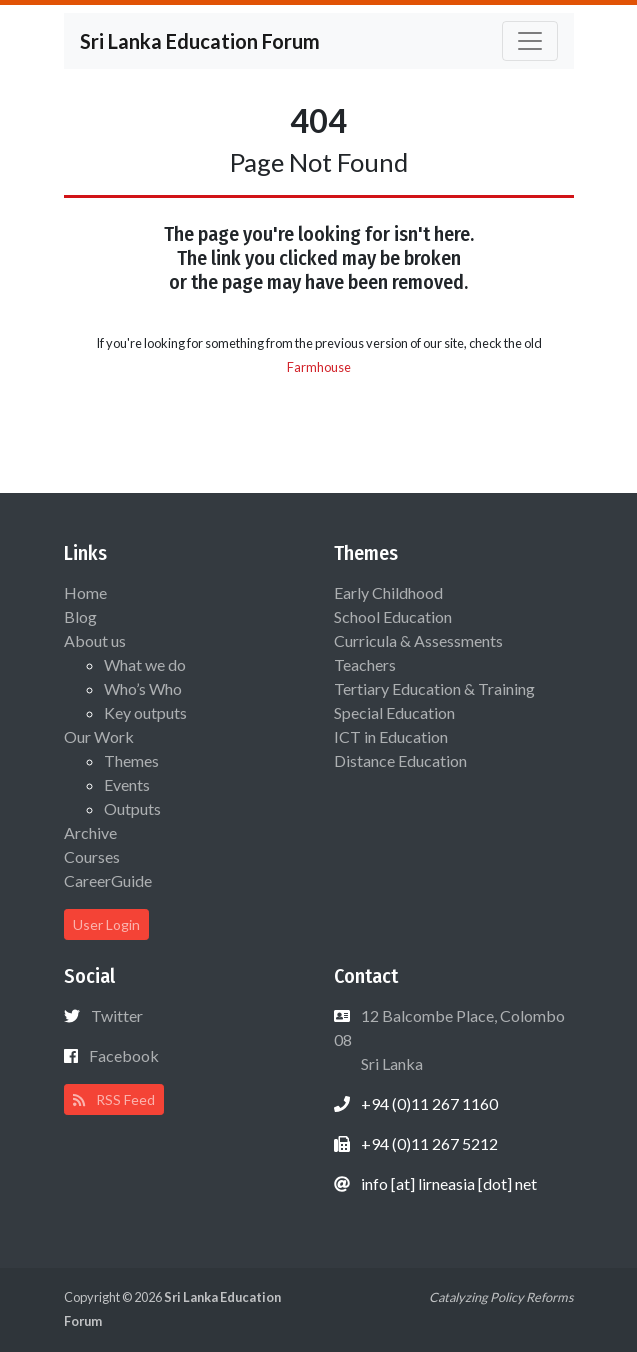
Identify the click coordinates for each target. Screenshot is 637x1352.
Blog (80, 616)
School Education (393, 616)
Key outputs (145, 712)
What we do (145, 664)
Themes (131, 760)
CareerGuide (108, 880)
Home (85, 592)
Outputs (132, 808)
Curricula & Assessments (418, 640)
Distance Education (400, 760)
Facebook (124, 1055)
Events (127, 784)
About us (95, 640)
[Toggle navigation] (530, 41)
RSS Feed (114, 1099)
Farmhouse (319, 367)
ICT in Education (391, 736)
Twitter (117, 1015)
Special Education (394, 712)
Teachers (365, 664)
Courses (92, 856)
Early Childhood (388, 592)
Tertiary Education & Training (434, 688)
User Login (106, 924)
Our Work (99, 736)
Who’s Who (143, 688)
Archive (90, 832)
